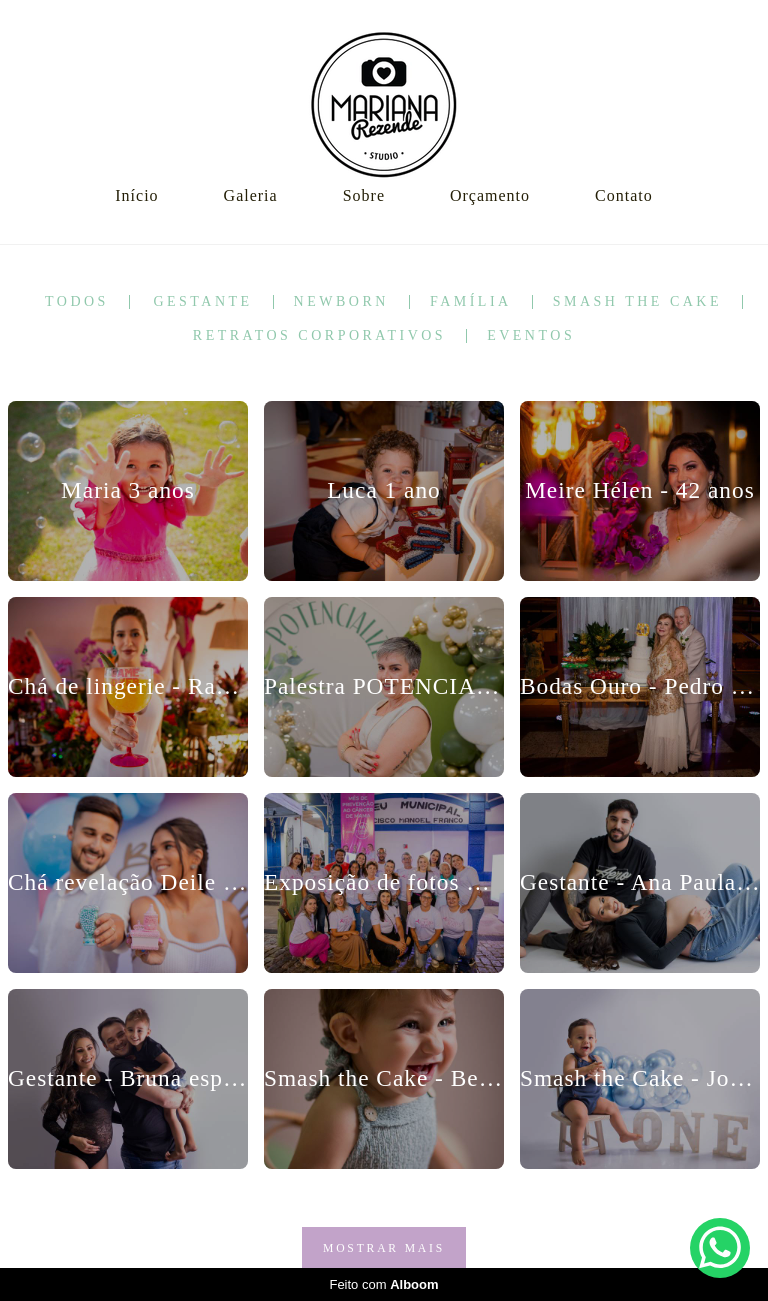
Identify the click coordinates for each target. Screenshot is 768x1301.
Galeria (251, 195)
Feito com (383, 1284)
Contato (624, 195)
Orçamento (490, 195)
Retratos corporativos (319, 336)
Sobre (364, 195)
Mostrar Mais (384, 1248)
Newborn (341, 302)
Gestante (202, 302)
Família (471, 302)
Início (136, 195)
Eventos (531, 336)
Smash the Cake (637, 302)
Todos (77, 302)
